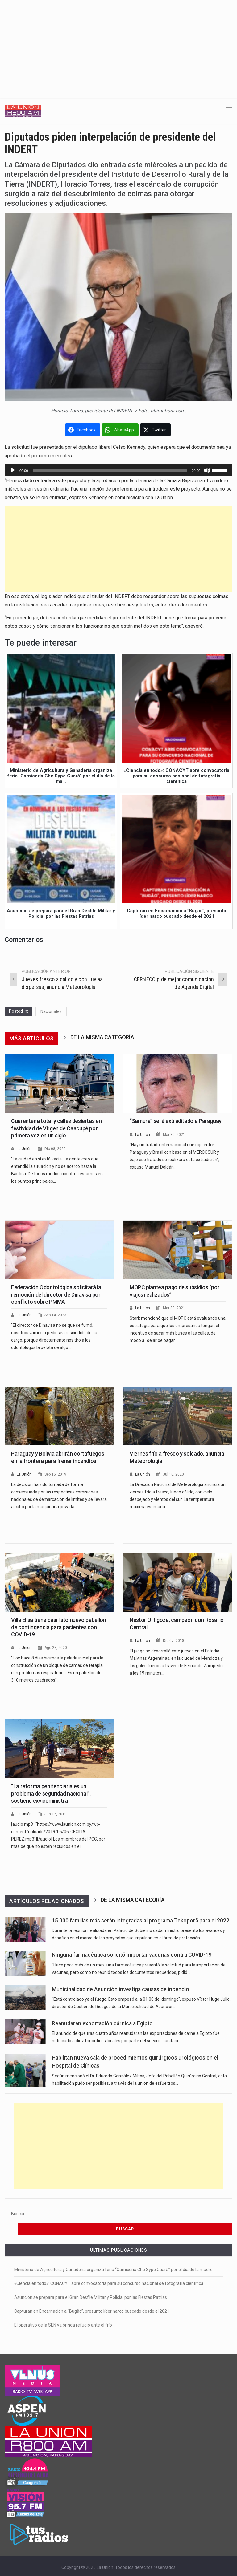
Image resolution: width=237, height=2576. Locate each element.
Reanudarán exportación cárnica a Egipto (102, 2023)
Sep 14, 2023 (56, 1315)
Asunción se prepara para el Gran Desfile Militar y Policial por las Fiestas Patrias (90, 2282)
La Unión (24, 1148)
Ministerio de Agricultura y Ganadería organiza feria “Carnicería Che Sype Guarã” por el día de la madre (113, 2254)
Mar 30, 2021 (175, 1134)
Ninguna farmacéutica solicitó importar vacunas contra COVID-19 (132, 1955)
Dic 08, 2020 (56, 1148)
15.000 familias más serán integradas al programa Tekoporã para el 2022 (140, 1921)
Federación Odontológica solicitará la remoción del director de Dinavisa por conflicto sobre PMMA (56, 1294)
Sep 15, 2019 (56, 1474)
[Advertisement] (118, 46)
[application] (118, 470)
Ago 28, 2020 (57, 1647)
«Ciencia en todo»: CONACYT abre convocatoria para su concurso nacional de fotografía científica (108, 2268)
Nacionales (51, 1011)
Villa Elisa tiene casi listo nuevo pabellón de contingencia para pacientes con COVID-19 (58, 1627)
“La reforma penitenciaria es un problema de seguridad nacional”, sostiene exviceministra (50, 1793)
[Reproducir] (13, 470)
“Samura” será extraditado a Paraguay (176, 1121)
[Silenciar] (207, 470)
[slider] (110, 470)
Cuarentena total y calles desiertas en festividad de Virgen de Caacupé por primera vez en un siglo (56, 1128)
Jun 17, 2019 (56, 1814)
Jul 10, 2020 (174, 1474)
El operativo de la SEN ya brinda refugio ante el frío (63, 2310)
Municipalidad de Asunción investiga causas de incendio (120, 1989)
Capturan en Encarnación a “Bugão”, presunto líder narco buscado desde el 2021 (91, 2296)
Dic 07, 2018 (174, 1640)
